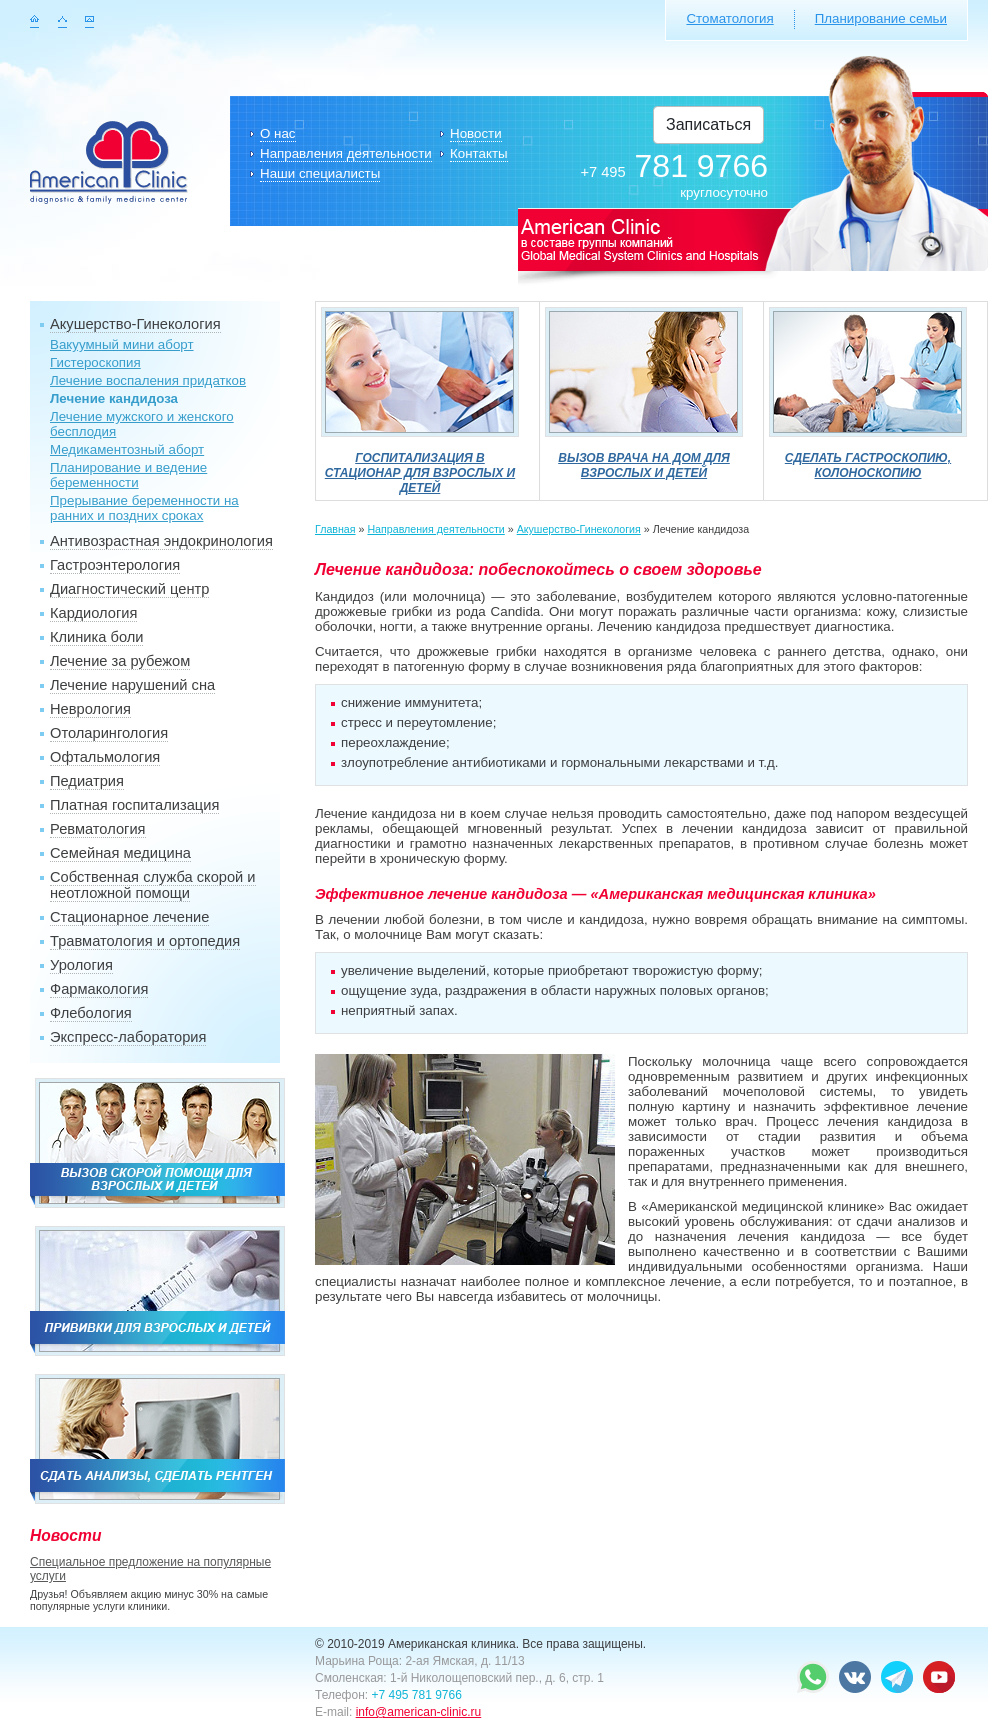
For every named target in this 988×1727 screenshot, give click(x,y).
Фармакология (99, 989)
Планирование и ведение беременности (128, 475)
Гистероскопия (95, 362)
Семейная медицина (120, 853)
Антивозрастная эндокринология (161, 541)
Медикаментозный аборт (127, 449)
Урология (81, 965)
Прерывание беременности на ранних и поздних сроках (144, 508)
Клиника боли (96, 637)
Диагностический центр (129, 589)
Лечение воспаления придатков (148, 380)
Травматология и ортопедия (145, 941)
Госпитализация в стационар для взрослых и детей (420, 465)
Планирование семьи (881, 18)
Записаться (708, 124)
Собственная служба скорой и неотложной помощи (153, 885)
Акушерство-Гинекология (135, 324)
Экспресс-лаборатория (128, 1037)
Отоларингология (109, 733)
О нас (278, 133)
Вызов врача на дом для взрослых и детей (644, 458)
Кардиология (93, 613)
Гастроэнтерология (115, 565)
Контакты (479, 153)
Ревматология (98, 829)
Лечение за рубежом (120, 661)
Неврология (90, 709)
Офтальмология (105, 757)
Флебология (91, 1013)
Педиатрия (87, 781)
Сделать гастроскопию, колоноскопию (868, 458)
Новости (476, 133)
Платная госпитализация (134, 805)
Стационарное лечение (129, 917)
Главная (335, 529)
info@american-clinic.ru (419, 1712)
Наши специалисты (320, 173)
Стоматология (729, 18)
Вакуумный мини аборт (122, 344)
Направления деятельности (346, 153)
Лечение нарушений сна (132, 685)
